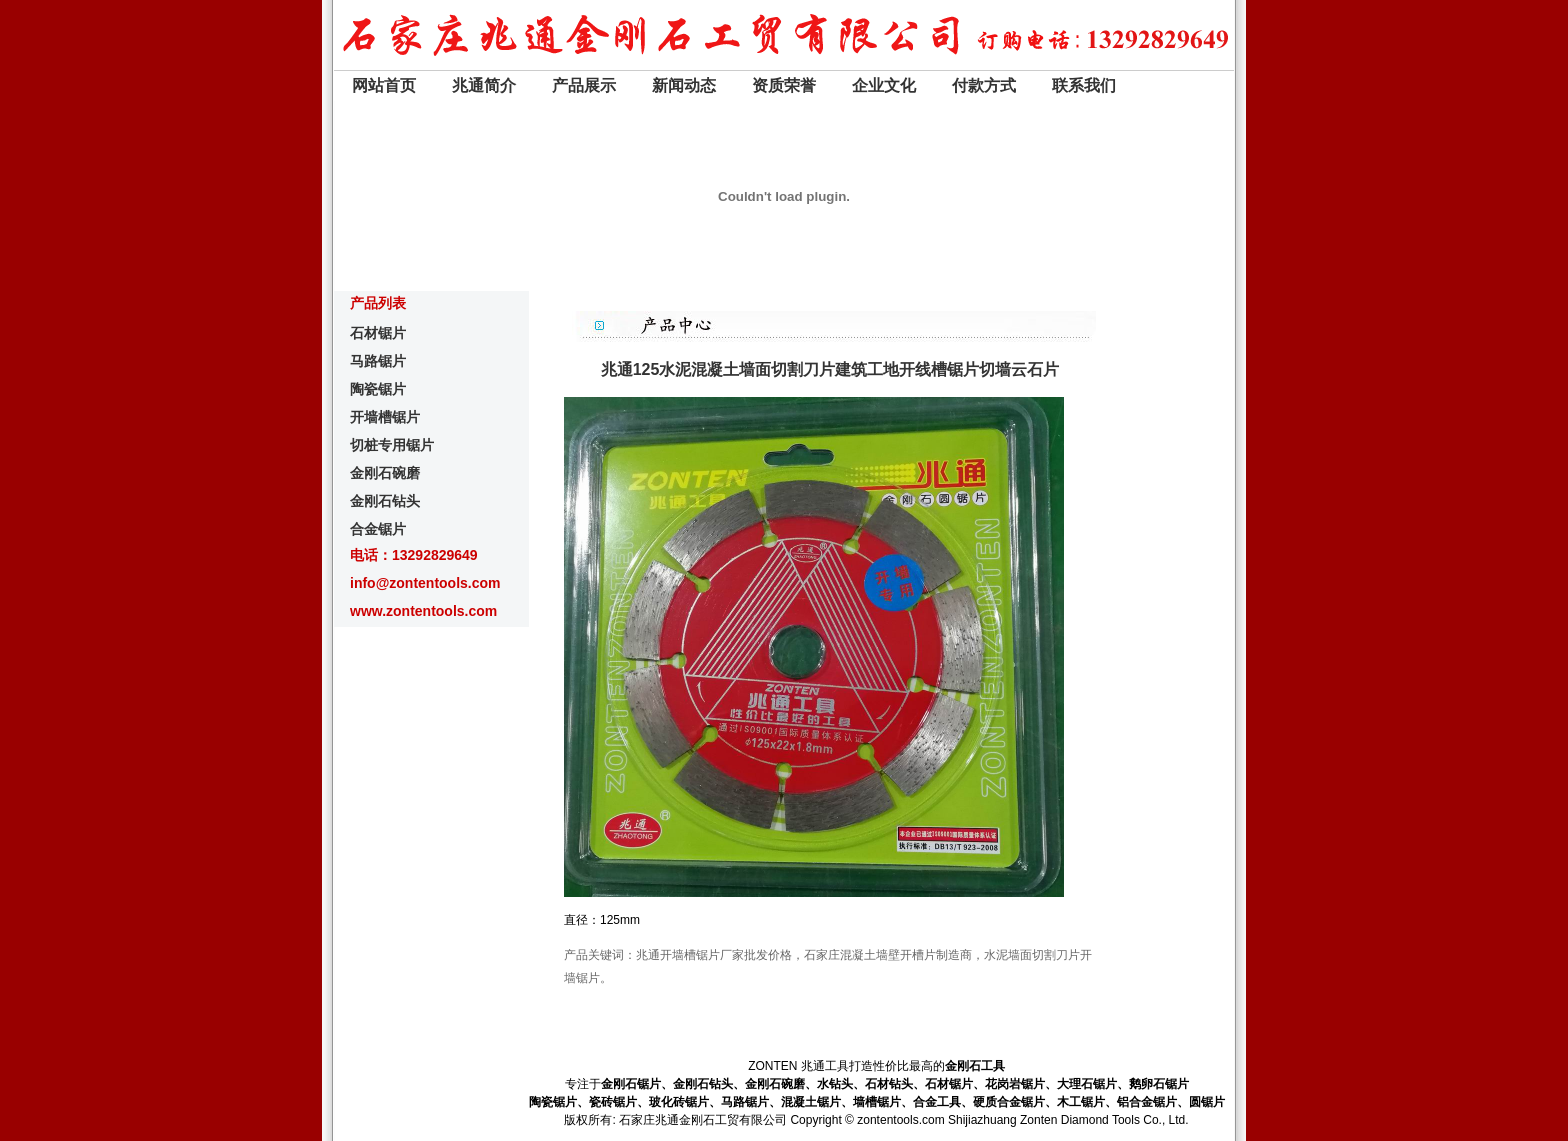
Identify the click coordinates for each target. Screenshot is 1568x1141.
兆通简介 (484, 85)
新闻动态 (684, 85)
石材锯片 (378, 333)
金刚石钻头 (385, 501)
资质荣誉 (784, 85)
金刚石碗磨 (385, 473)
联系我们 (1084, 85)
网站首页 (384, 85)
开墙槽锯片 (385, 417)
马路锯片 (378, 361)
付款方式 (984, 85)
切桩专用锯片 (392, 445)
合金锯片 (378, 529)
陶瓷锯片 (378, 389)
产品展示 (584, 85)
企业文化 (884, 85)
